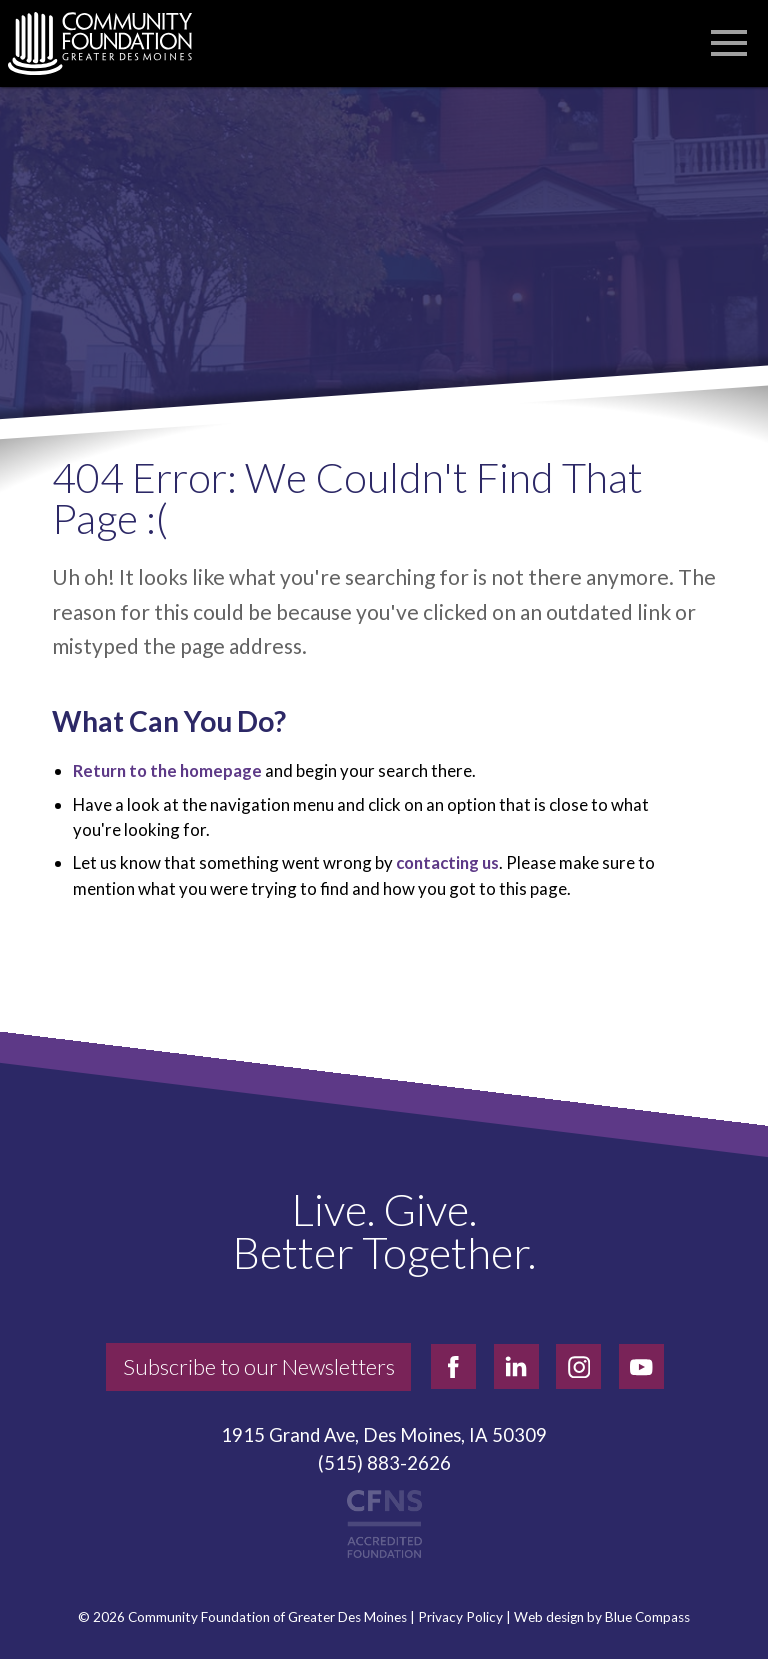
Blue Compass (647, 1617)
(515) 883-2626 (384, 1463)
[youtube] (641, 1366)
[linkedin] (516, 1366)
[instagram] (578, 1366)
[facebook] (453, 1366)
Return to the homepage (167, 770)
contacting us (447, 862)
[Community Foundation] (110, 43)
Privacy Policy (460, 1617)
